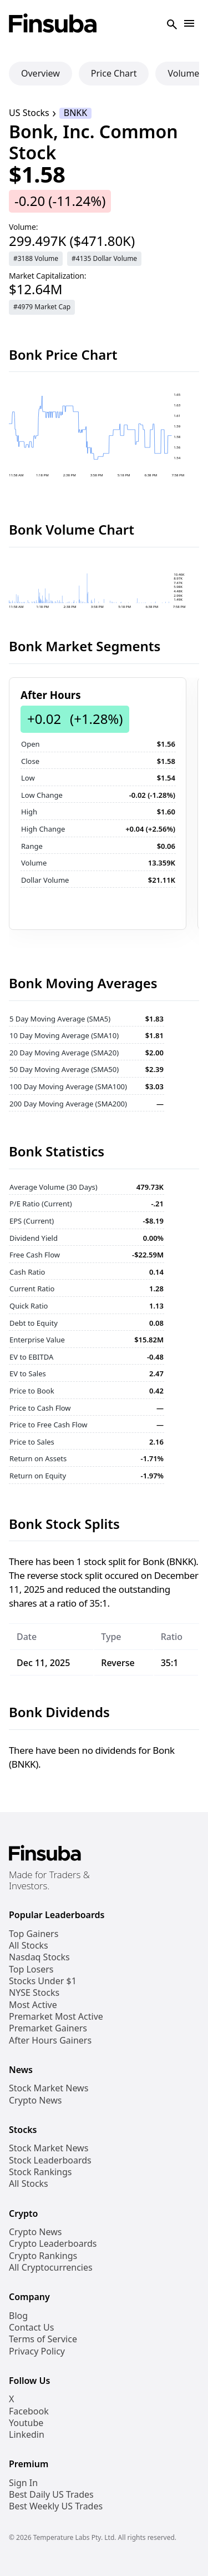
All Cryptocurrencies (51, 2267)
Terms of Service (43, 2339)
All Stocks (28, 1945)
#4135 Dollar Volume (104, 258)
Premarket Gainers (48, 2028)
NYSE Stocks (34, 1993)
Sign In (23, 2483)
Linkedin (26, 2435)
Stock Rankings (40, 2172)
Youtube (26, 2423)
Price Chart (114, 73)
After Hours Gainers (50, 2040)
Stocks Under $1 (43, 1981)
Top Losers (31, 1969)
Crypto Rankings (43, 2256)
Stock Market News (48, 2088)
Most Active (33, 2005)
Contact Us (31, 2327)
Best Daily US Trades (51, 2494)
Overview (40, 73)
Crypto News (35, 2100)
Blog (18, 2316)
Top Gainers (33, 1934)
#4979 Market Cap (41, 306)
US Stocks (29, 113)
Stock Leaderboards (50, 2160)
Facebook (29, 2411)
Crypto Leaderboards (53, 2244)
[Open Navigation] (189, 24)
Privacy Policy (37, 2351)
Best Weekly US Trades (56, 2506)
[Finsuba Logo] (53, 24)
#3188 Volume (35, 258)
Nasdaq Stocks (39, 1957)
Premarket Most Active (56, 2016)
